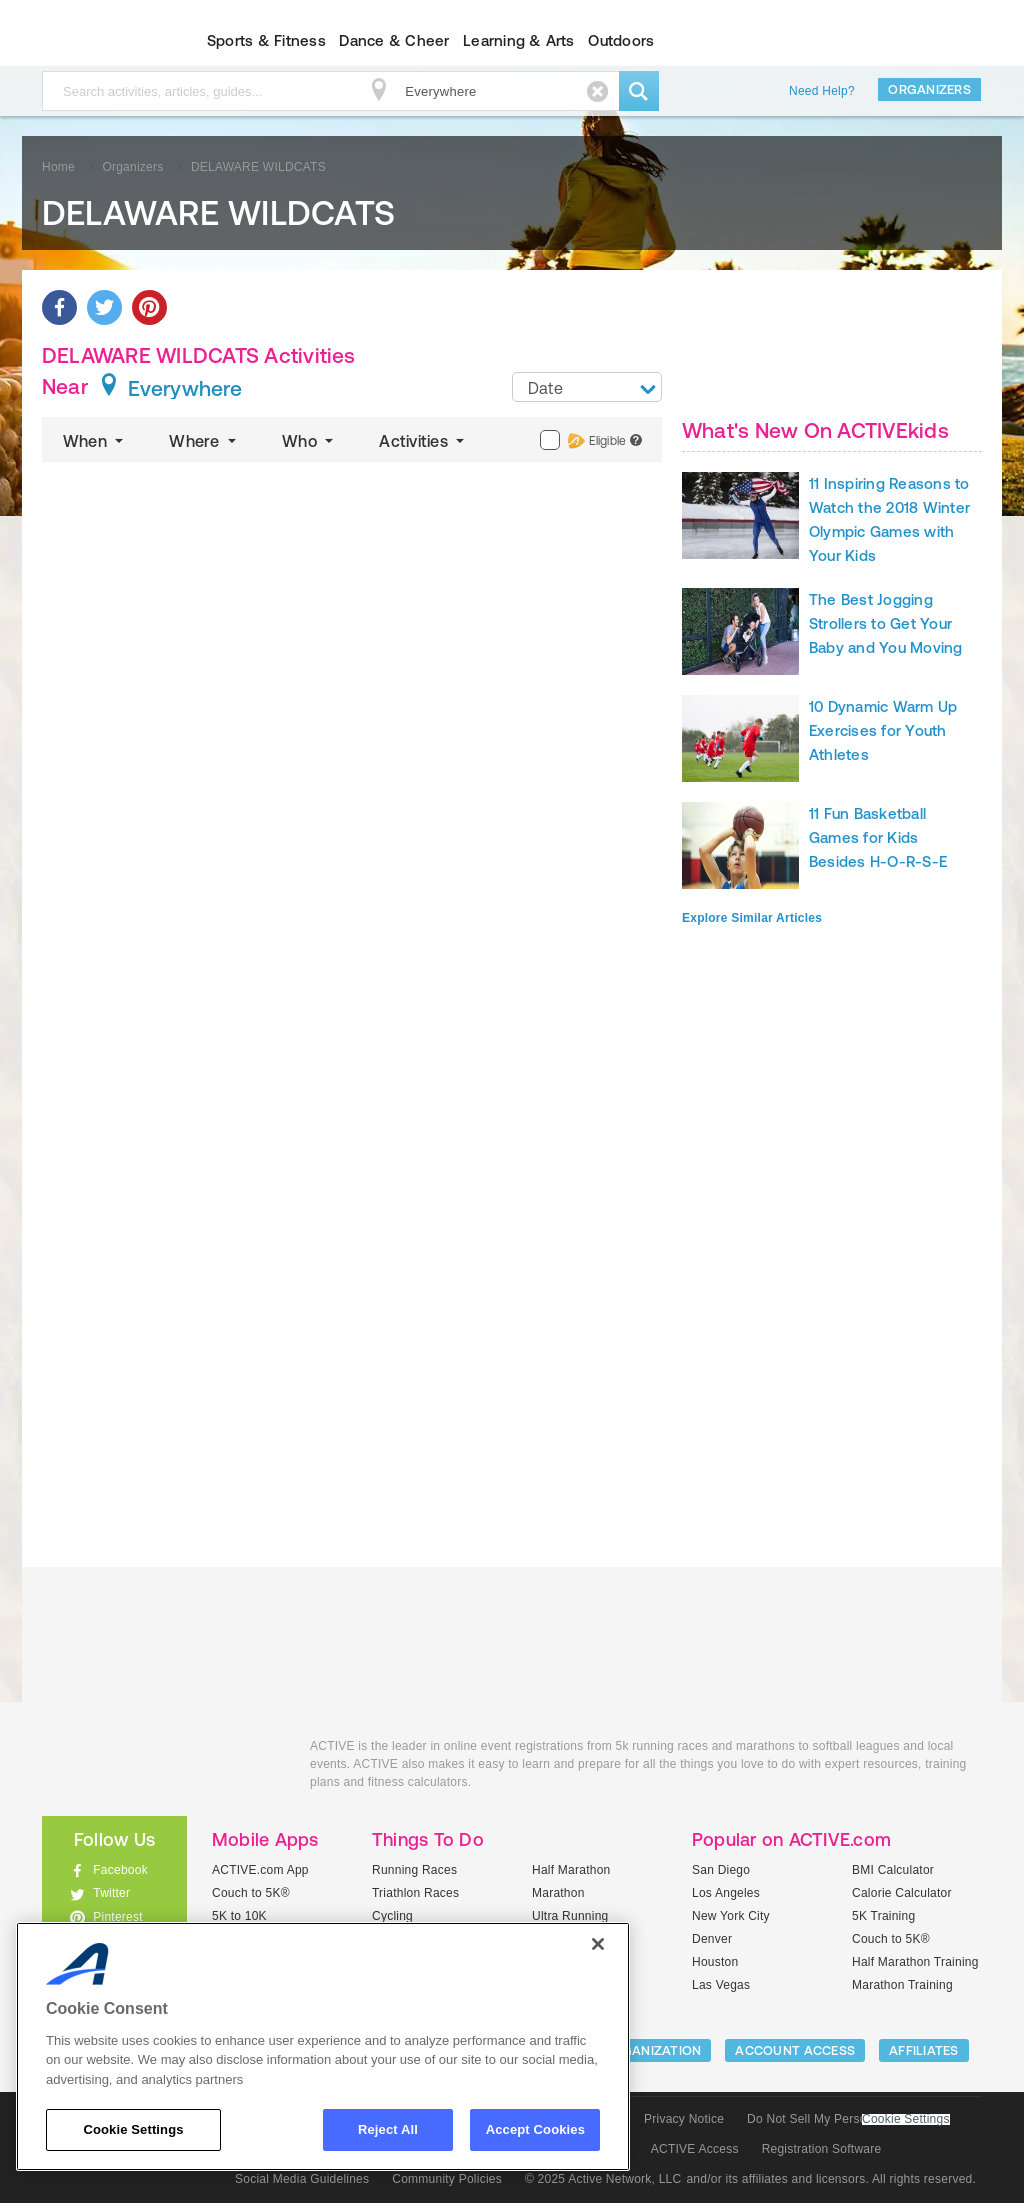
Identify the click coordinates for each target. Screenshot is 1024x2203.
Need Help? (822, 91)
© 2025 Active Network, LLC (603, 2179)
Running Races (414, 1870)
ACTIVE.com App (260, 1870)
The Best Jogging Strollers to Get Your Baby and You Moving (886, 623)
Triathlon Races (415, 1893)
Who (309, 441)
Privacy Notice (684, 2119)
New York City (731, 1916)
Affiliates (924, 2050)
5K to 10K (239, 1916)
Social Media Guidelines (302, 2179)
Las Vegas (721, 1985)
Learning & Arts (519, 40)
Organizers (929, 89)
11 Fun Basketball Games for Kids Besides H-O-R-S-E (878, 837)
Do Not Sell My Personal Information (848, 2119)
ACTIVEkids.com (97, 41)
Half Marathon (571, 1870)
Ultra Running (570, 1916)
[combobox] (587, 387)
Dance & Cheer (394, 40)
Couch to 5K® (251, 1893)
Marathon (558, 1893)
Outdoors (621, 40)
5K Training (883, 1916)
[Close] (598, 1944)
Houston (715, 1962)
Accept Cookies (535, 2129)
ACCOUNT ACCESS (795, 2050)
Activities (423, 441)
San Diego (721, 1870)
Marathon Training (902, 1985)
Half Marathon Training (915, 1962)
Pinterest (118, 1917)
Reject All (388, 2129)
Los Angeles (726, 1893)
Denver (712, 1939)
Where (204, 441)
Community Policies (447, 2179)
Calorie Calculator (902, 1893)
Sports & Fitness (266, 40)
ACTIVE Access (695, 2149)
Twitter (111, 1893)
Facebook (120, 1870)
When (95, 441)
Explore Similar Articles (752, 918)
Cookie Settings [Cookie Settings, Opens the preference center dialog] (133, 2129)
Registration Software (822, 2149)
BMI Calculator (893, 1870)
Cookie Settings (906, 2119)
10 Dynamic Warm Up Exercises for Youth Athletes (883, 730)
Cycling (392, 1916)
